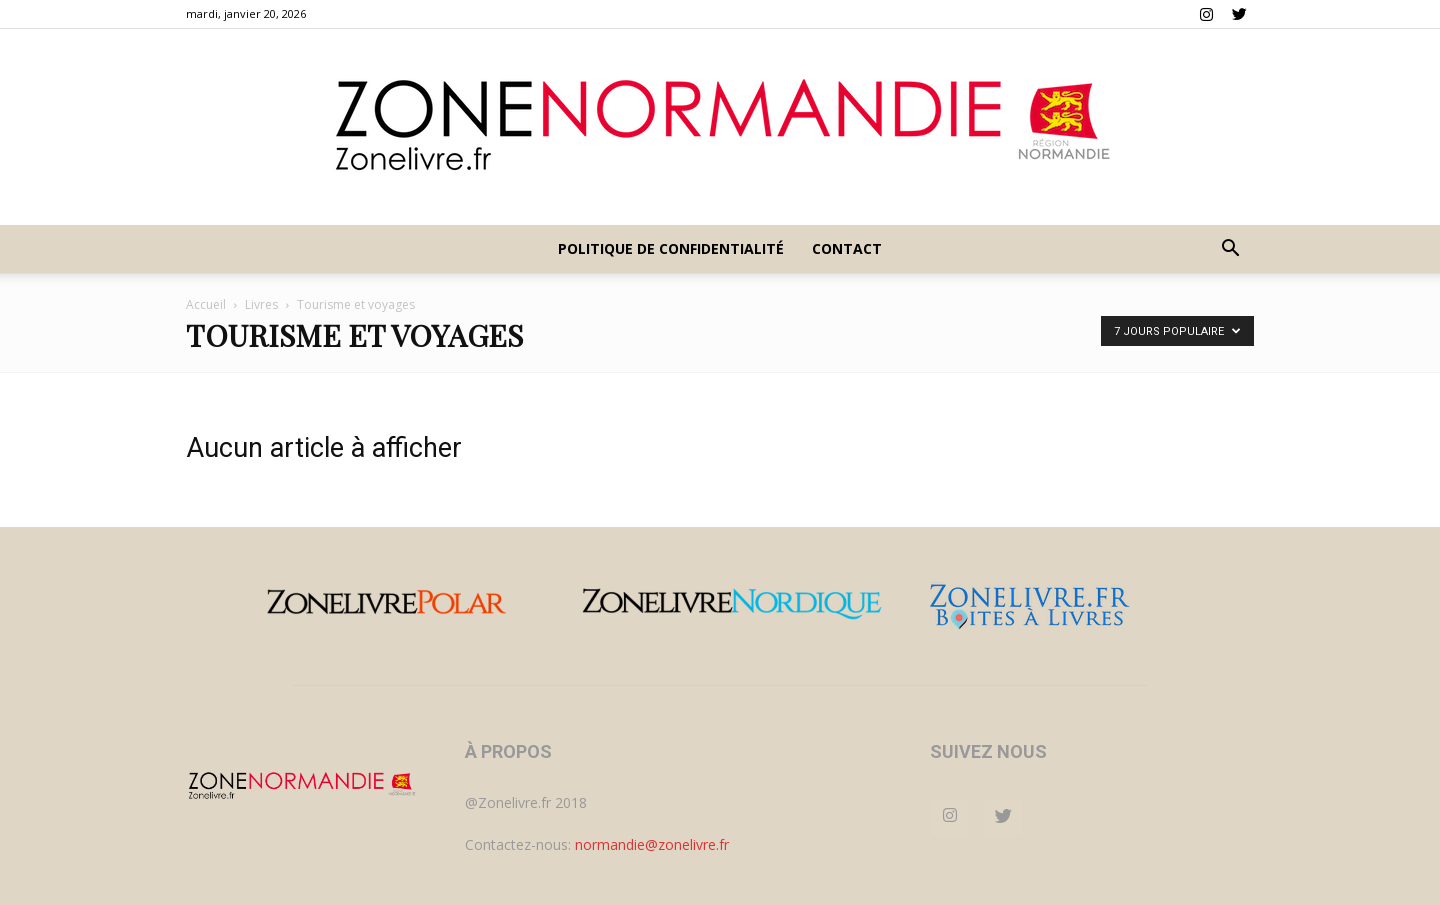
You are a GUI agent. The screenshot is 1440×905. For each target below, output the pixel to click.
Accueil (206, 304)
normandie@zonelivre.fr (652, 844)
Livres (261, 304)
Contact (847, 248)
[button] (1230, 250)
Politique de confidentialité (671, 248)
